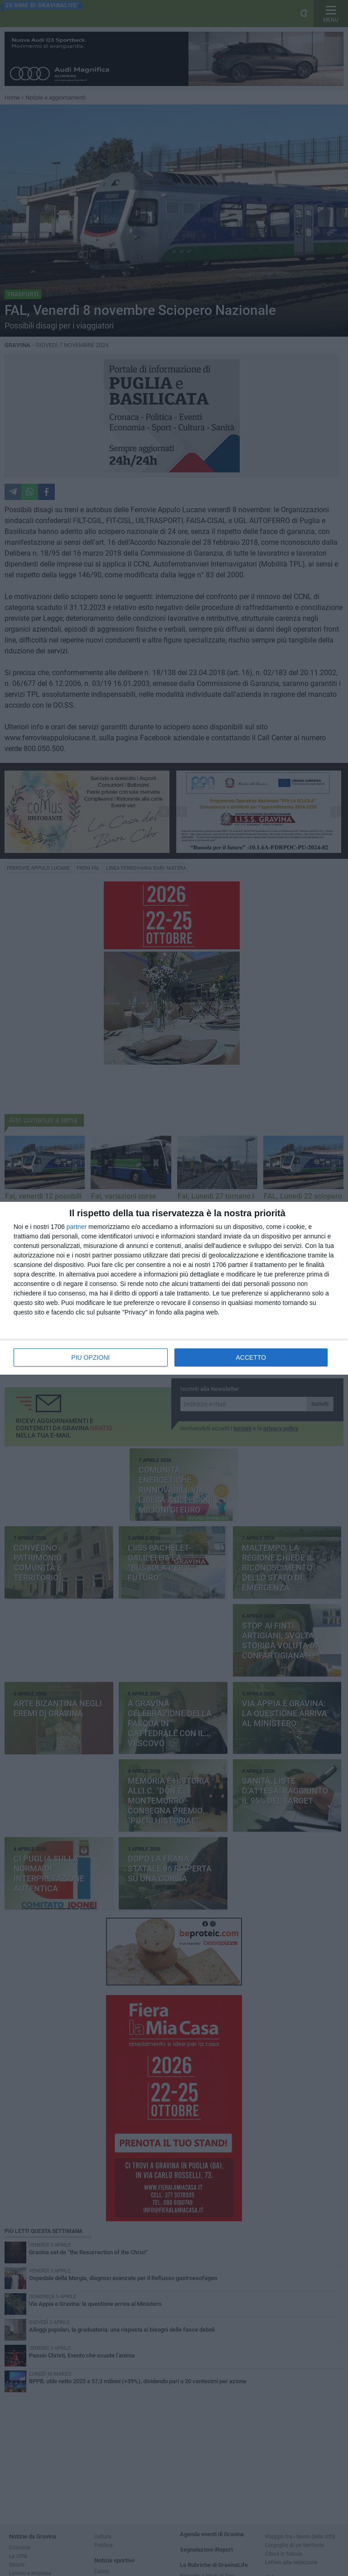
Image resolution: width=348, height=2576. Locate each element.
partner (77, 1227)
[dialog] (174, 1288)
